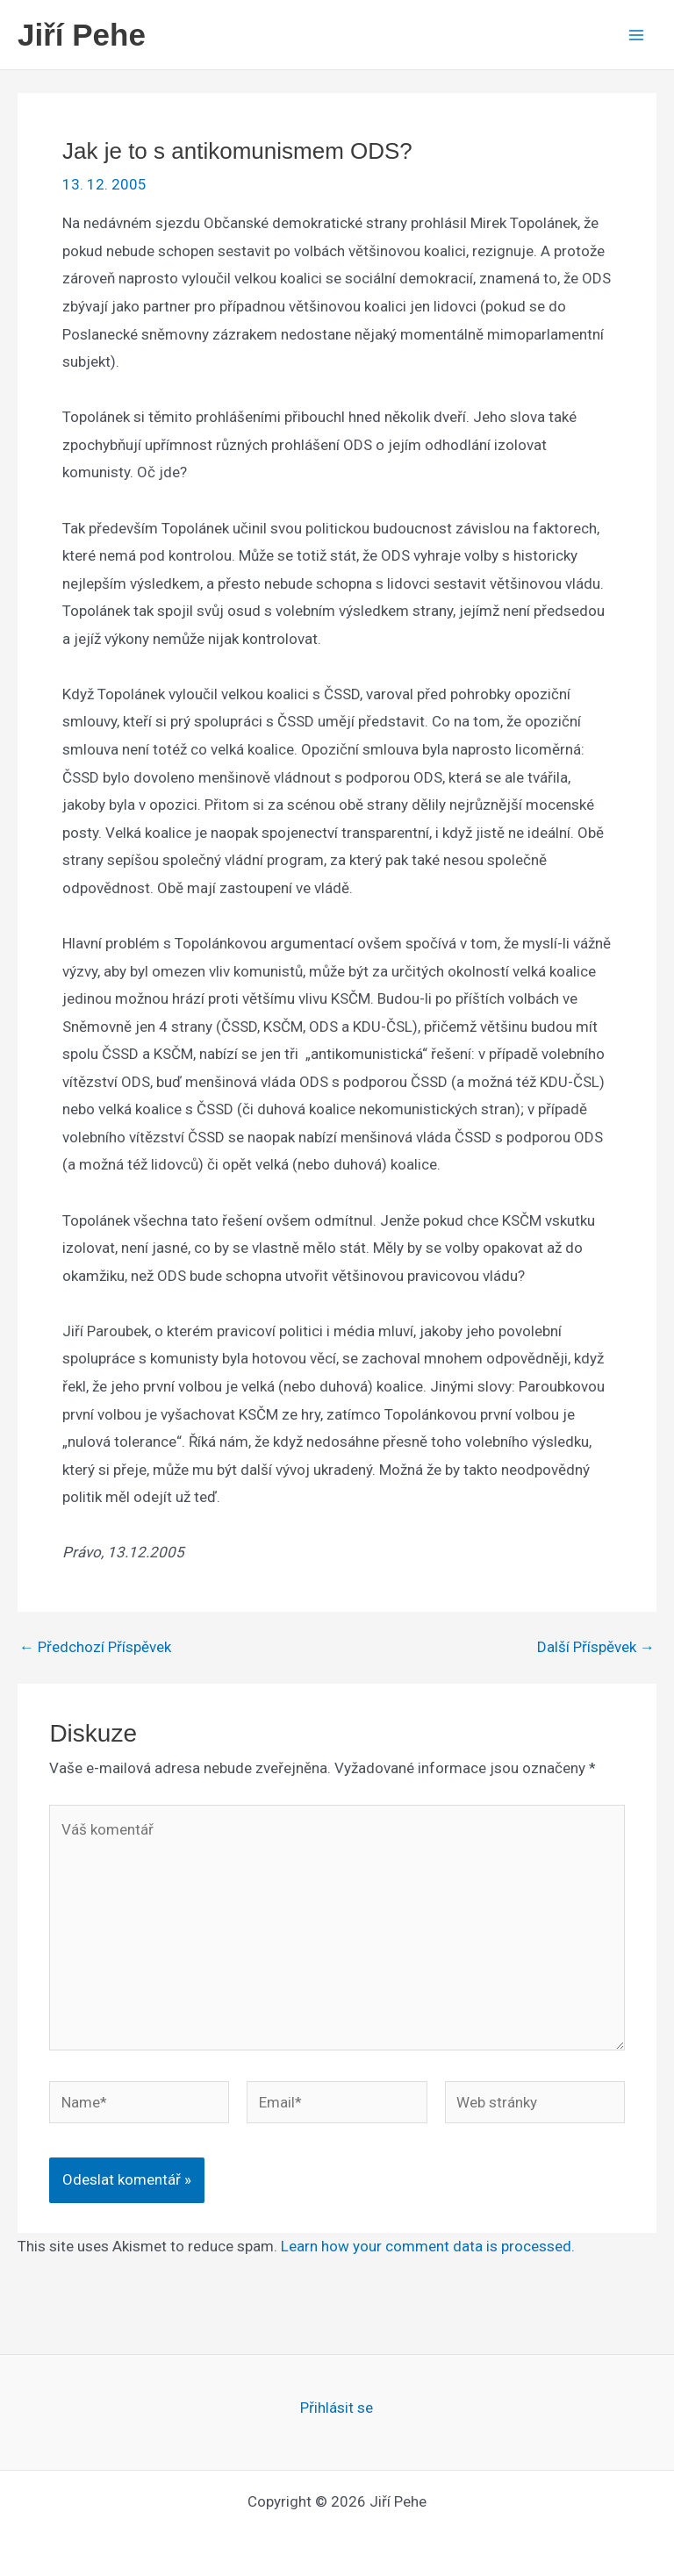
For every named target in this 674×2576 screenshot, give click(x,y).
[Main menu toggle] (637, 35)
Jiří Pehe (82, 35)
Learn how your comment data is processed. (428, 2246)
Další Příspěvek (596, 1647)
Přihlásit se (336, 2407)
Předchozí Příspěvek (95, 1647)
